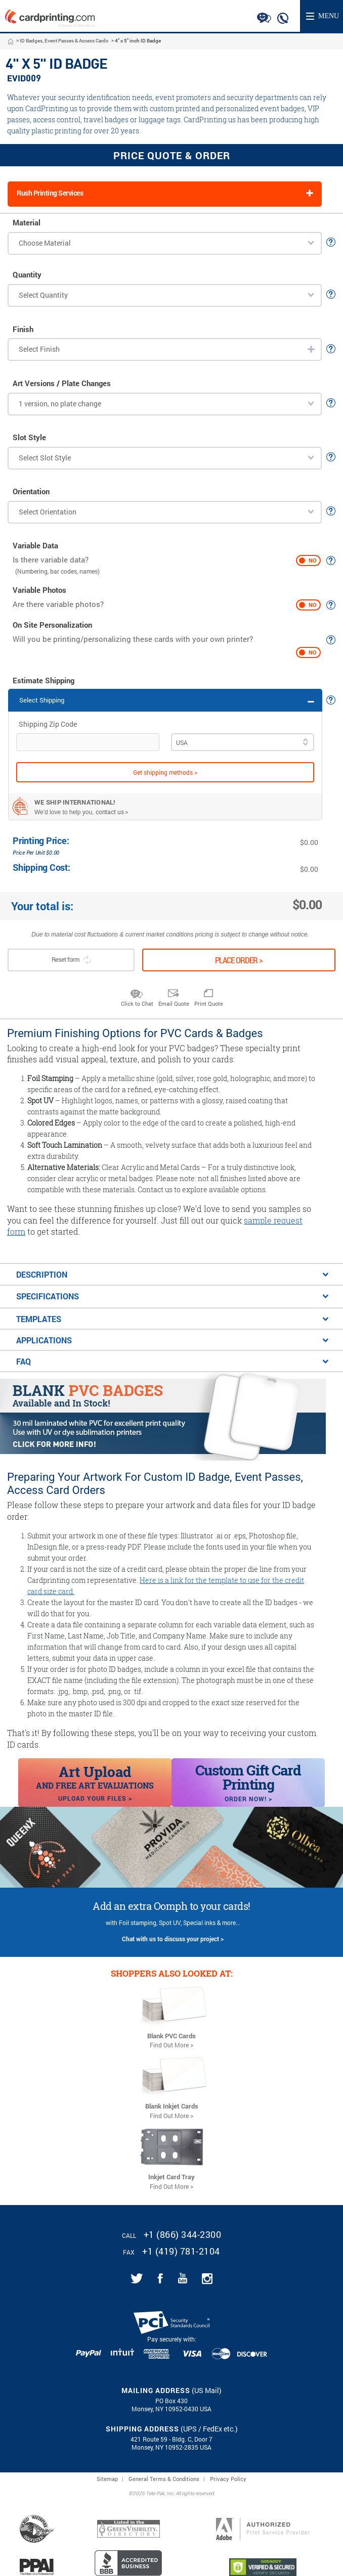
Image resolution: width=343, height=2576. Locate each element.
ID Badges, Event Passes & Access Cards (64, 41)
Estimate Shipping (43, 680)
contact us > (112, 811)
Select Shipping (41, 700)
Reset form (71, 959)
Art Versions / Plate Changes (62, 383)
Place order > (239, 960)
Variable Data (35, 545)
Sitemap (107, 2478)
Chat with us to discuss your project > (173, 1939)
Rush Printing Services (50, 193)
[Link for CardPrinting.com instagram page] (207, 2278)
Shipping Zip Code (48, 724)
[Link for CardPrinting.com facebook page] (160, 2278)
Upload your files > (95, 1798)
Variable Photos (39, 590)
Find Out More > (171, 2044)
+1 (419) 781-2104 (181, 2251)
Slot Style (29, 437)
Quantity (27, 274)
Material (26, 222)
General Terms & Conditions (163, 2478)
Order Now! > (248, 1799)
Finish (23, 329)
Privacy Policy (228, 2478)
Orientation (31, 491)
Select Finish (39, 349)
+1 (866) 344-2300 (183, 2234)
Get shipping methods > (165, 772)
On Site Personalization (52, 625)
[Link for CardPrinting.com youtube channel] (182, 2278)
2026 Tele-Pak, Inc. (154, 2494)
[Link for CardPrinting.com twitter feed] (137, 2278)
